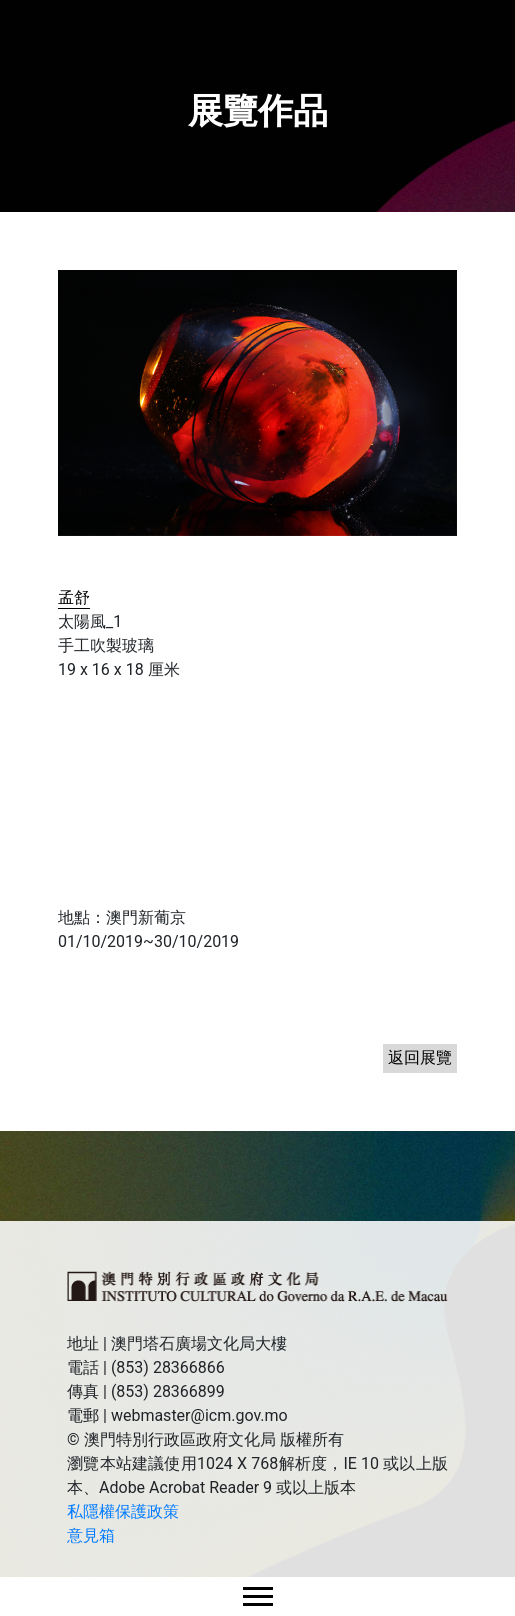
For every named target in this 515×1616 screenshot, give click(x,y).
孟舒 (74, 597)
